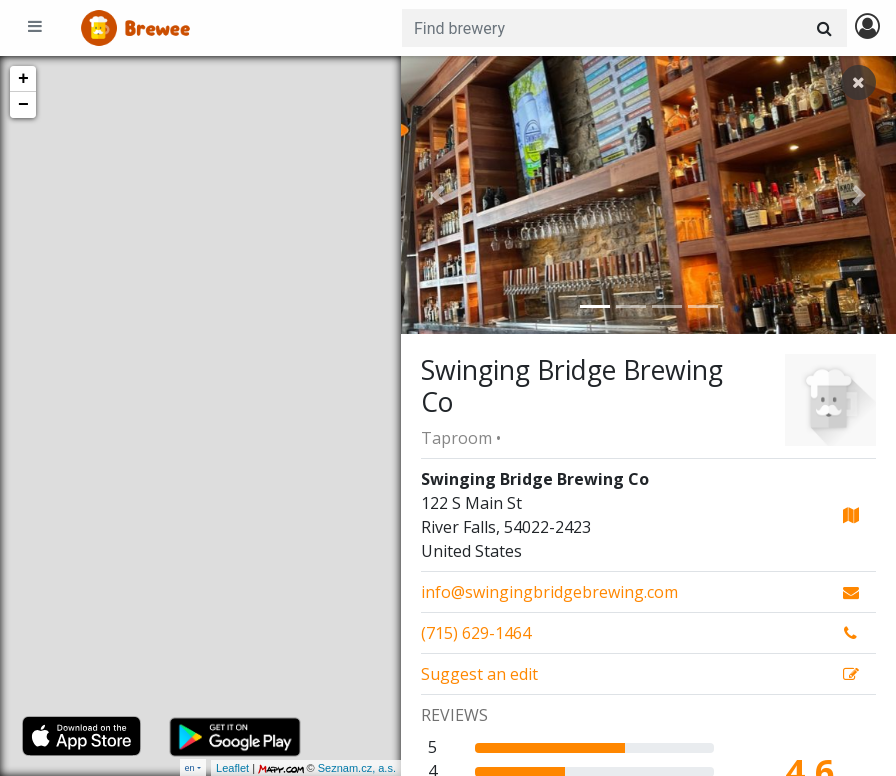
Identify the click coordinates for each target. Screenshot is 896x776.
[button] (438, 195)
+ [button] (23, 79)
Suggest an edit (479, 674)
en (190, 767)
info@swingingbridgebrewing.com (549, 592)
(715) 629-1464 (476, 633)
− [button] (23, 105)
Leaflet (232, 768)
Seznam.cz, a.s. (357, 768)
